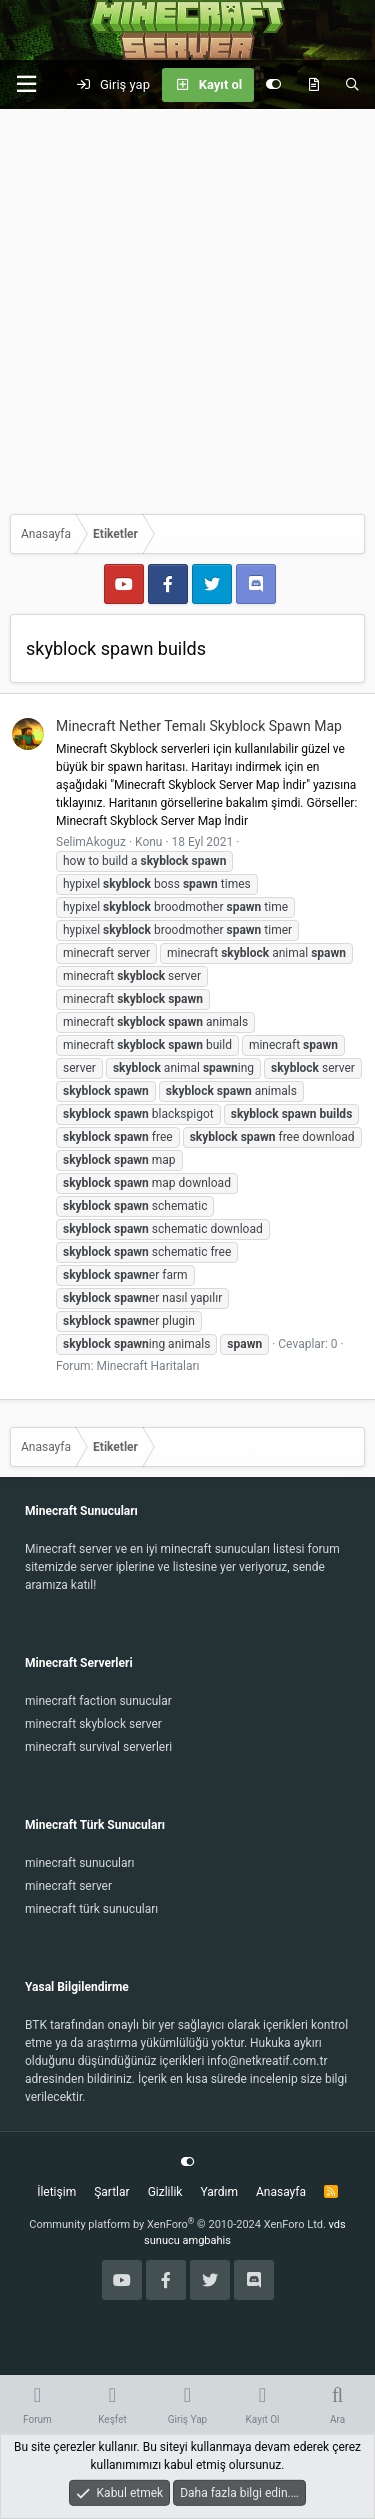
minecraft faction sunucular (98, 1701)
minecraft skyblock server (93, 1724)
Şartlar (111, 2192)
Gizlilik (165, 2192)
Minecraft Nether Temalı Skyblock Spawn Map (199, 726)
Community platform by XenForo (177, 2224)
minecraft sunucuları (80, 1863)
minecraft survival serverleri (98, 1747)
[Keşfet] (313, 85)
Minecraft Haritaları (147, 1366)
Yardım (219, 2192)
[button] (26, 84)
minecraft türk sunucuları (91, 1909)
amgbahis (207, 2240)
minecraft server (68, 1886)
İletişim (56, 2192)
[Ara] (352, 85)
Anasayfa (281, 2192)
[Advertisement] (187, 306)
